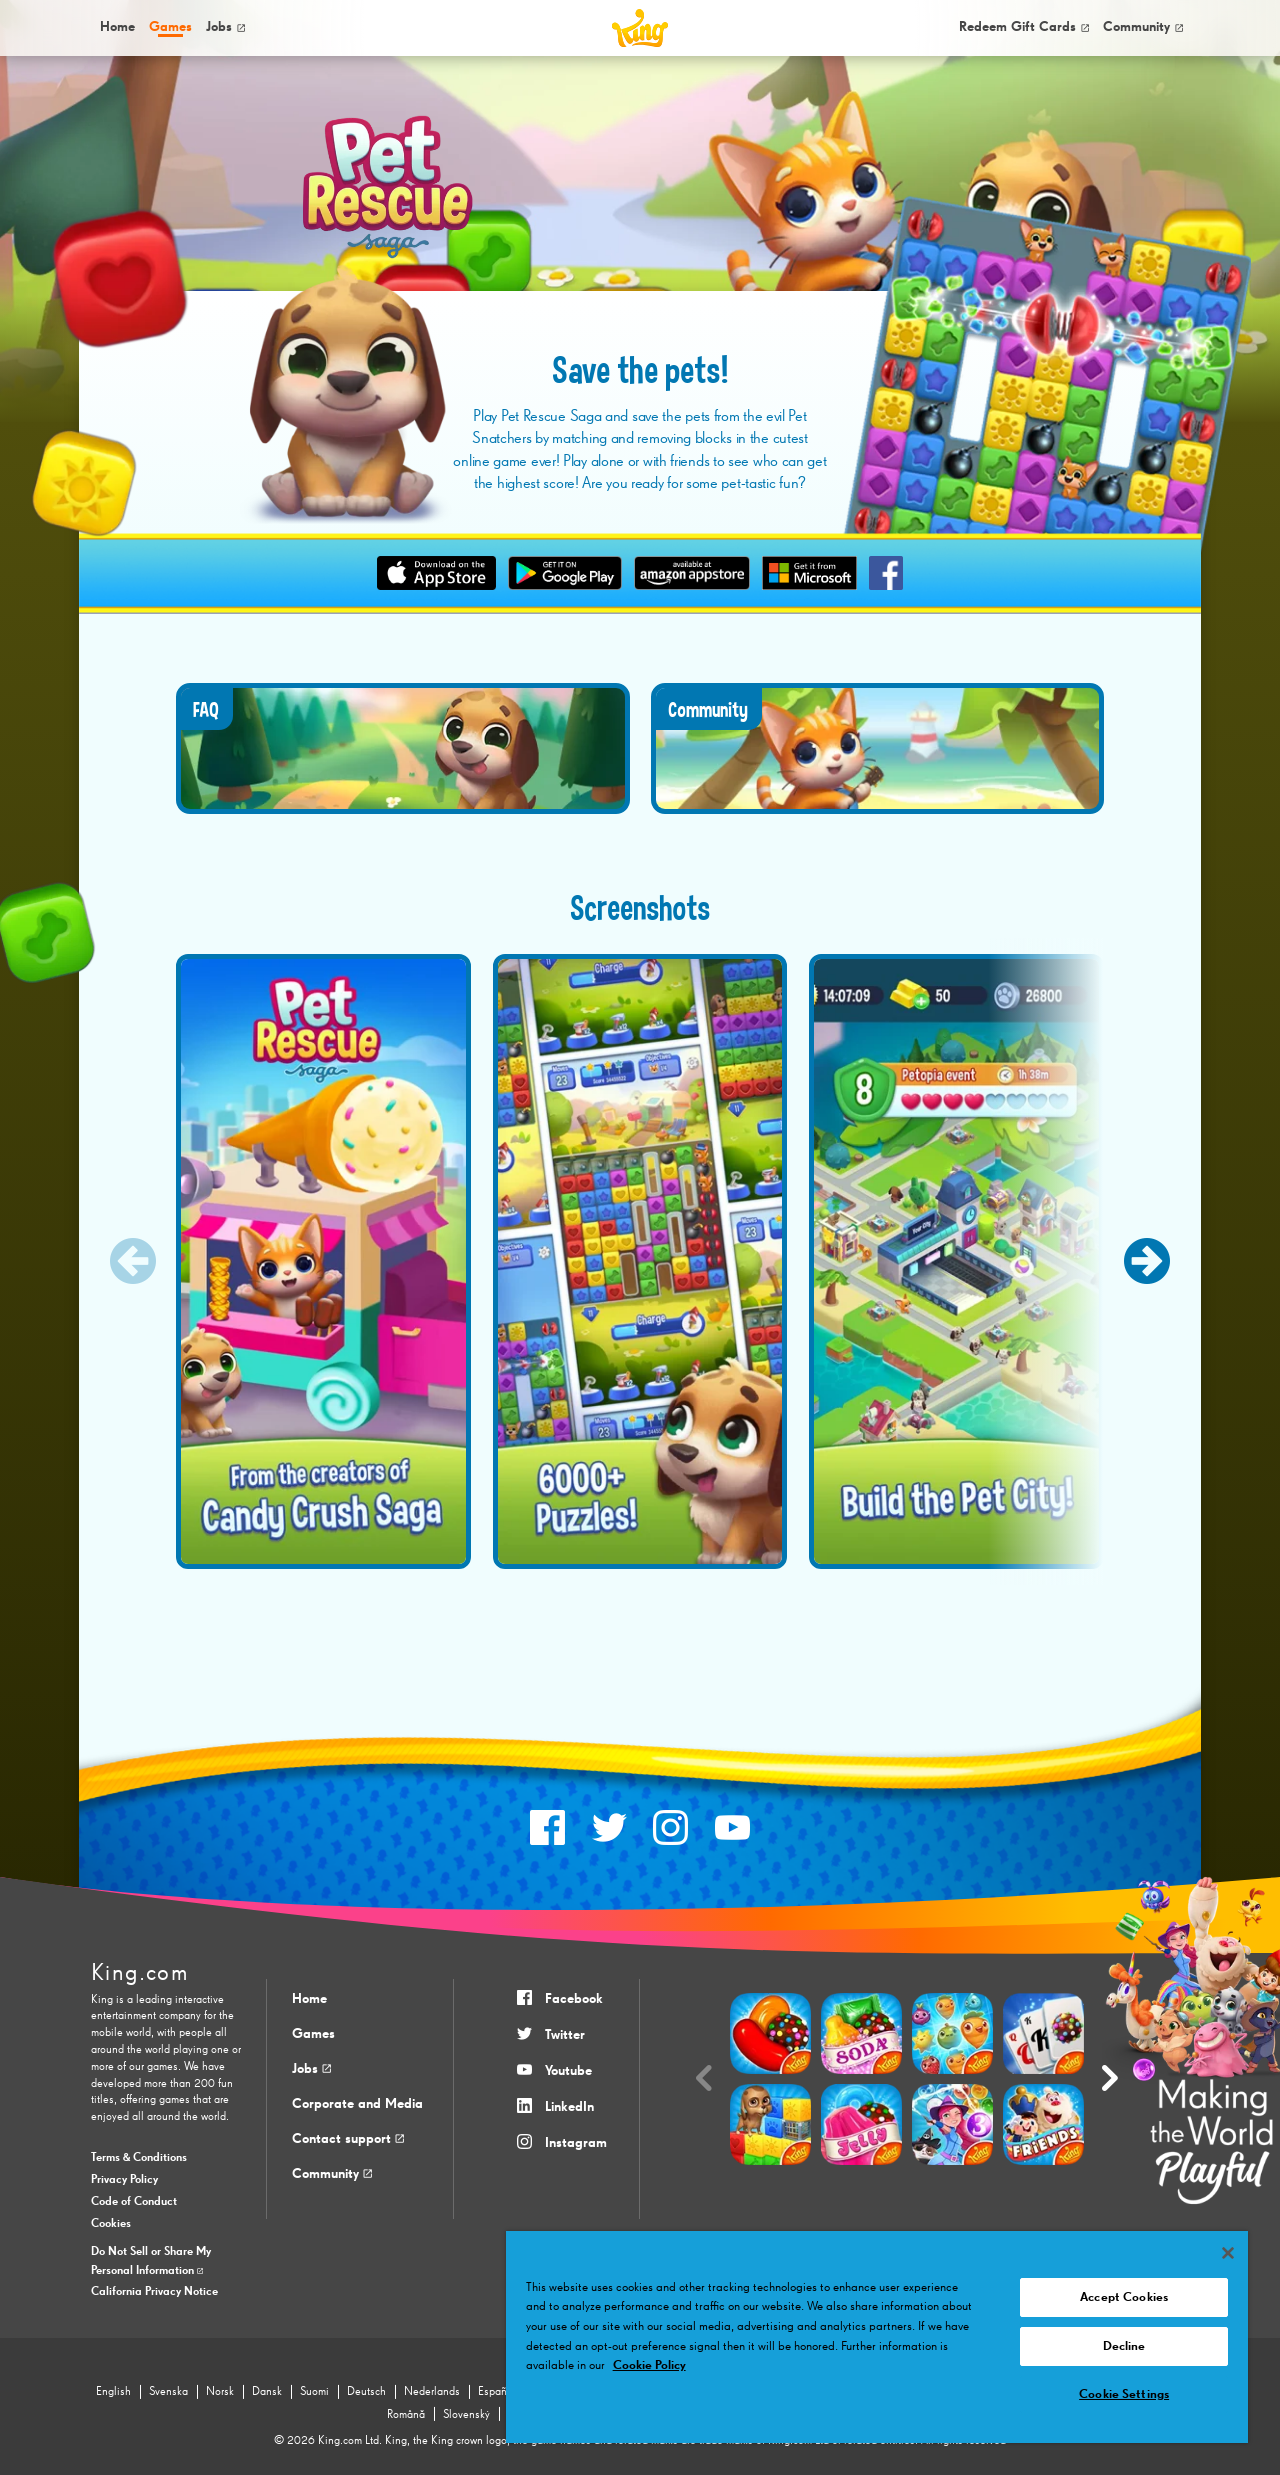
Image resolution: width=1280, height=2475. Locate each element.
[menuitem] (116, 27)
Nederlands (432, 2392)
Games (313, 2034)
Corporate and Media (357, 2104)
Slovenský (466, 2415)
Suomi (314, 2392)
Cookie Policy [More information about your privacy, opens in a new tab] (649, 2365)
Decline (1124, 2346)
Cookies (111, 2224)
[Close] (1228, 2253)
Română (406, 2415)
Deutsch (366, 2392)
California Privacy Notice (154, 2292)
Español (497, 2392)
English (113, 2392)
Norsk (220, 2392)
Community (1143, 27)
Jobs (225, 27)
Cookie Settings (1124, 2394)
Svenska (168, 2392)
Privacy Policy (124, 2180)
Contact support (348, 2139)
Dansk (267, 2392)
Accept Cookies (1124, 2297)
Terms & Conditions (139, 2158)
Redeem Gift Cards (1024, 27)
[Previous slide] (133, 1261)
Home (117, 27)
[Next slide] (1147, 1261)
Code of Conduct (134, 2202)
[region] (877, 2337)
